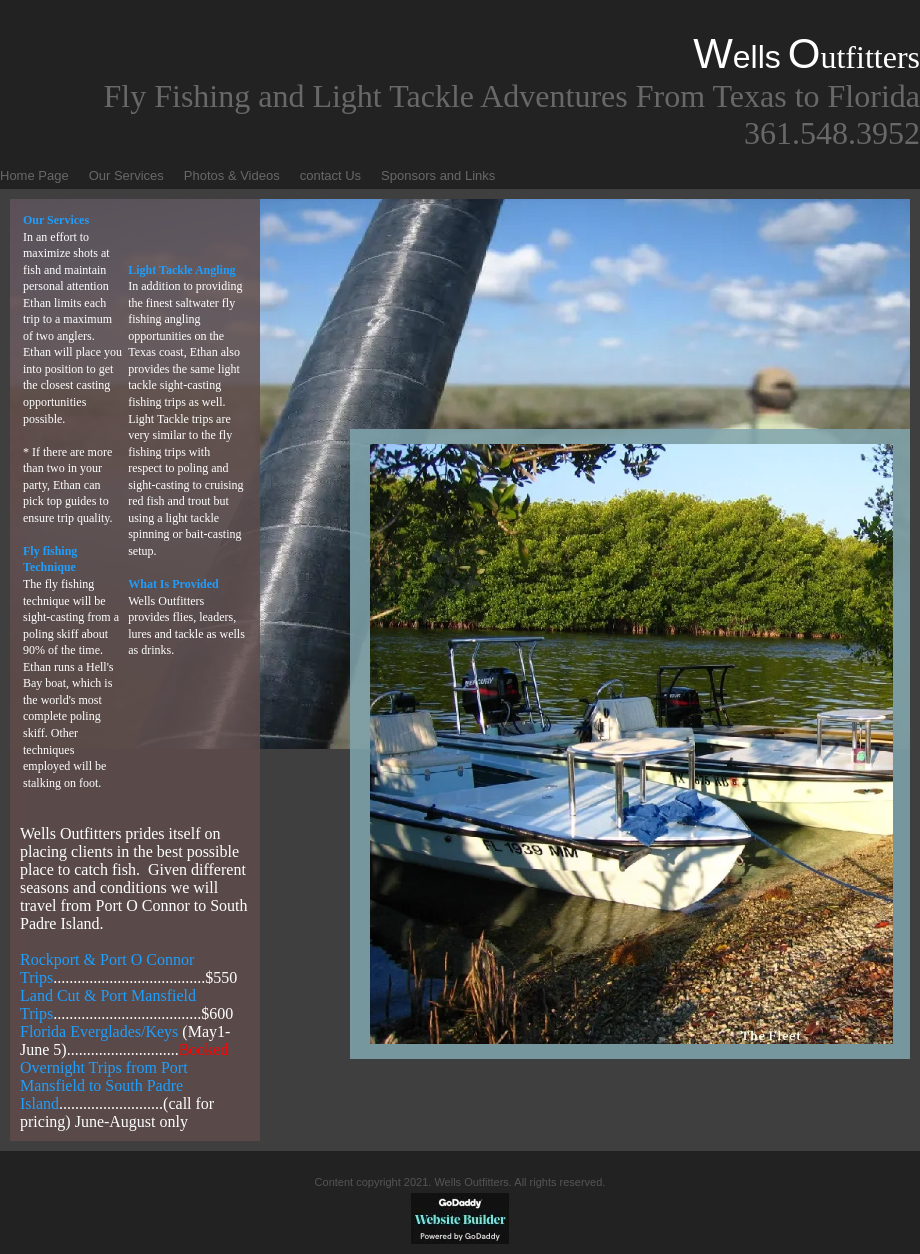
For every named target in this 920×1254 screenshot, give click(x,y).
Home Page (34, 175)
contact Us (330, 175)
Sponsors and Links (438, 175)
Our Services (126, 175)
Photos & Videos (232, 175)
